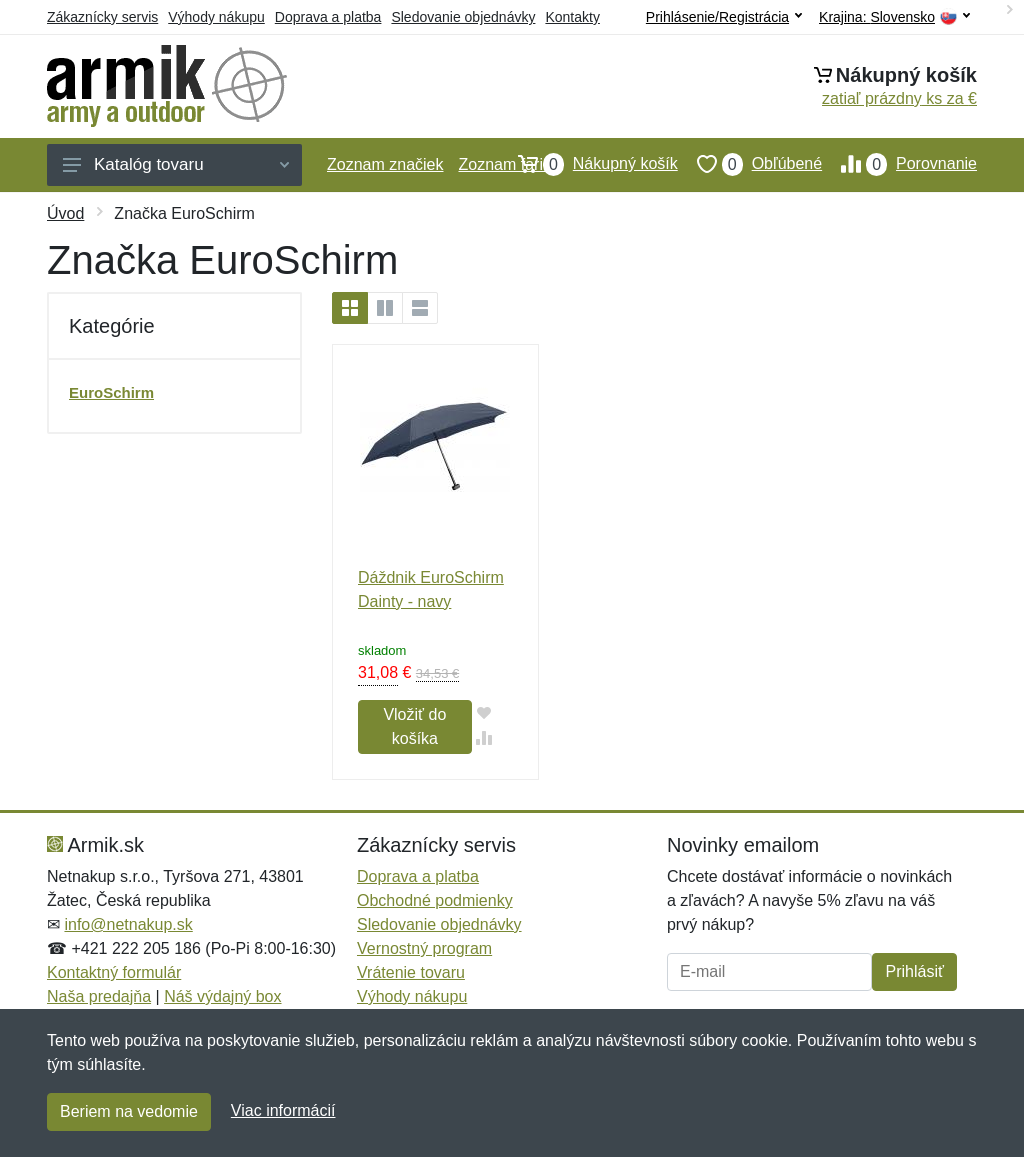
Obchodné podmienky (435, 900)
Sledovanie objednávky (463, 17)
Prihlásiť (914, 971)
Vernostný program (424, 948)
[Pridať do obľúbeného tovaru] (484, 712)
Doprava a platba (328, 17)
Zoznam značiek (385, 164)
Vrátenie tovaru (411, 972)
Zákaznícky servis (102, 17)
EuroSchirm (111, 392)
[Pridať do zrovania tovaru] (484, 737)
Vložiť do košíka (414, 726)
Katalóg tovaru (176, 164)
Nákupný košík (588, 164)
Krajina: (894, 17)
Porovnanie (899, 164)
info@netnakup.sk (128, 924)
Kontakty (572, 17)
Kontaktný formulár (114, 972)
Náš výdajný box (222, 996)
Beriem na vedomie (129, 1111)
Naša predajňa (99, 996)
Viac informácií (283, 1110)
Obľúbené (750, 164)
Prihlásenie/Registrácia (724, 17)
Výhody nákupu (216, 17)
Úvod (65, 213)
